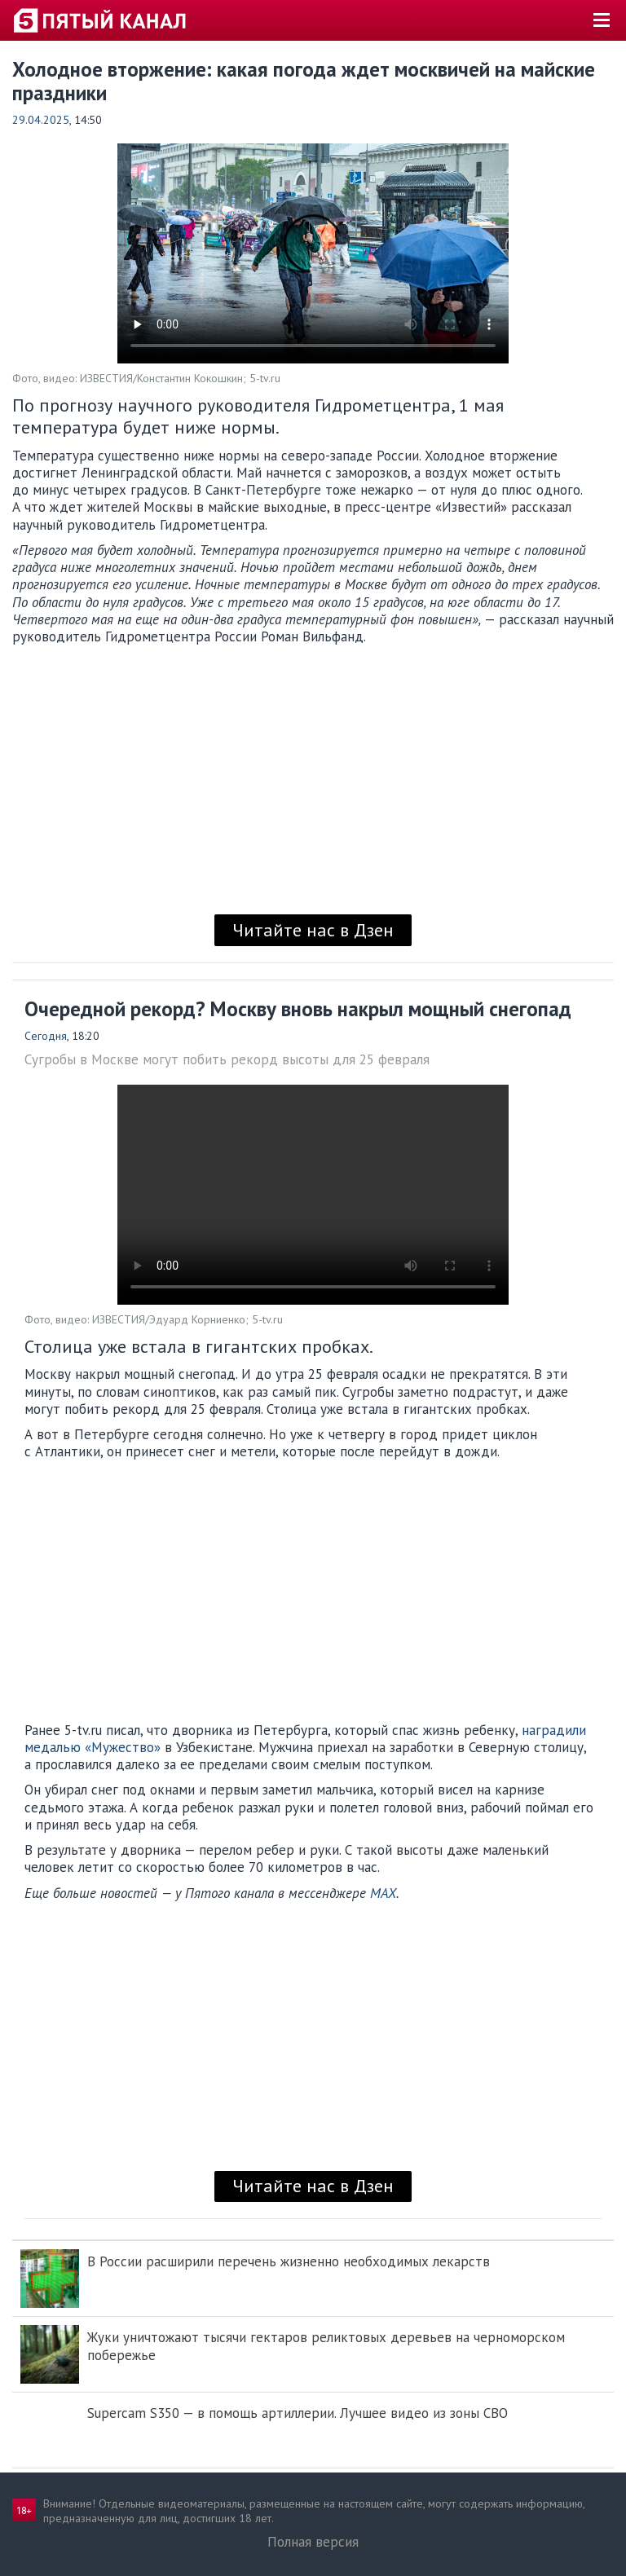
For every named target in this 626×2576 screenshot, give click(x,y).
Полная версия (313, 2542)
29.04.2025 (40, 119)
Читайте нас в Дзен (313, 929)
